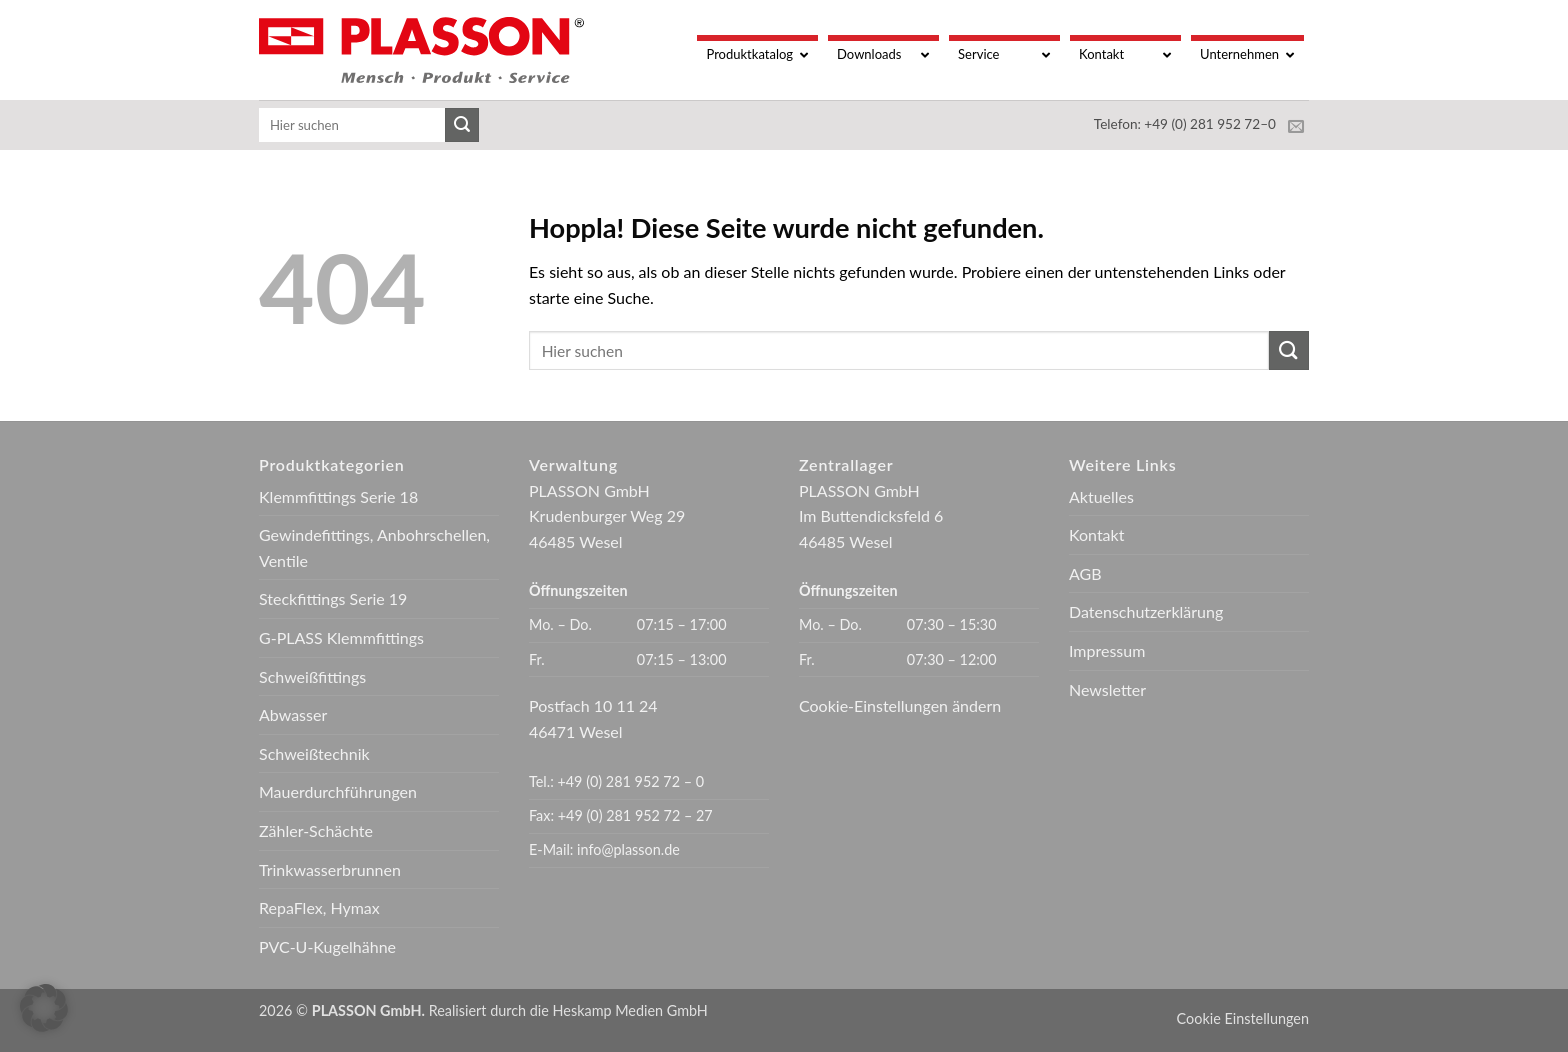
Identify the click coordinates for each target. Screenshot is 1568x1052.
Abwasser (293, 714)
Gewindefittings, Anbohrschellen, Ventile (374, 547)
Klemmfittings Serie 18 (338, 496)
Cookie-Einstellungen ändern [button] (900, 705)
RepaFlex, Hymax (319, 907)
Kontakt (1096, 534)
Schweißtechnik (314, 753)
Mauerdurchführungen (338, 791)
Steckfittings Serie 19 (333, 598)
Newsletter (1107, 689)
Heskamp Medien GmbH (630, 1010)
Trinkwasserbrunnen (330, 869)
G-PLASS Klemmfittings (341, 637)
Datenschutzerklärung (1146, 611)
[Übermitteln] (462, 125)
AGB (1085, 573)
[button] (44, 1008)
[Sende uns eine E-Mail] (1296, 127)
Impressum (1107, 650)
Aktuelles (1101, 496)
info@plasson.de (628, 849)
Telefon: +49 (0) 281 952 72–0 (1185, 124)
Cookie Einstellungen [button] (1243, 1018)
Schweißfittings (312, 676)
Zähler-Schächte (316, 830)
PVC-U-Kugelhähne (327, 946)
